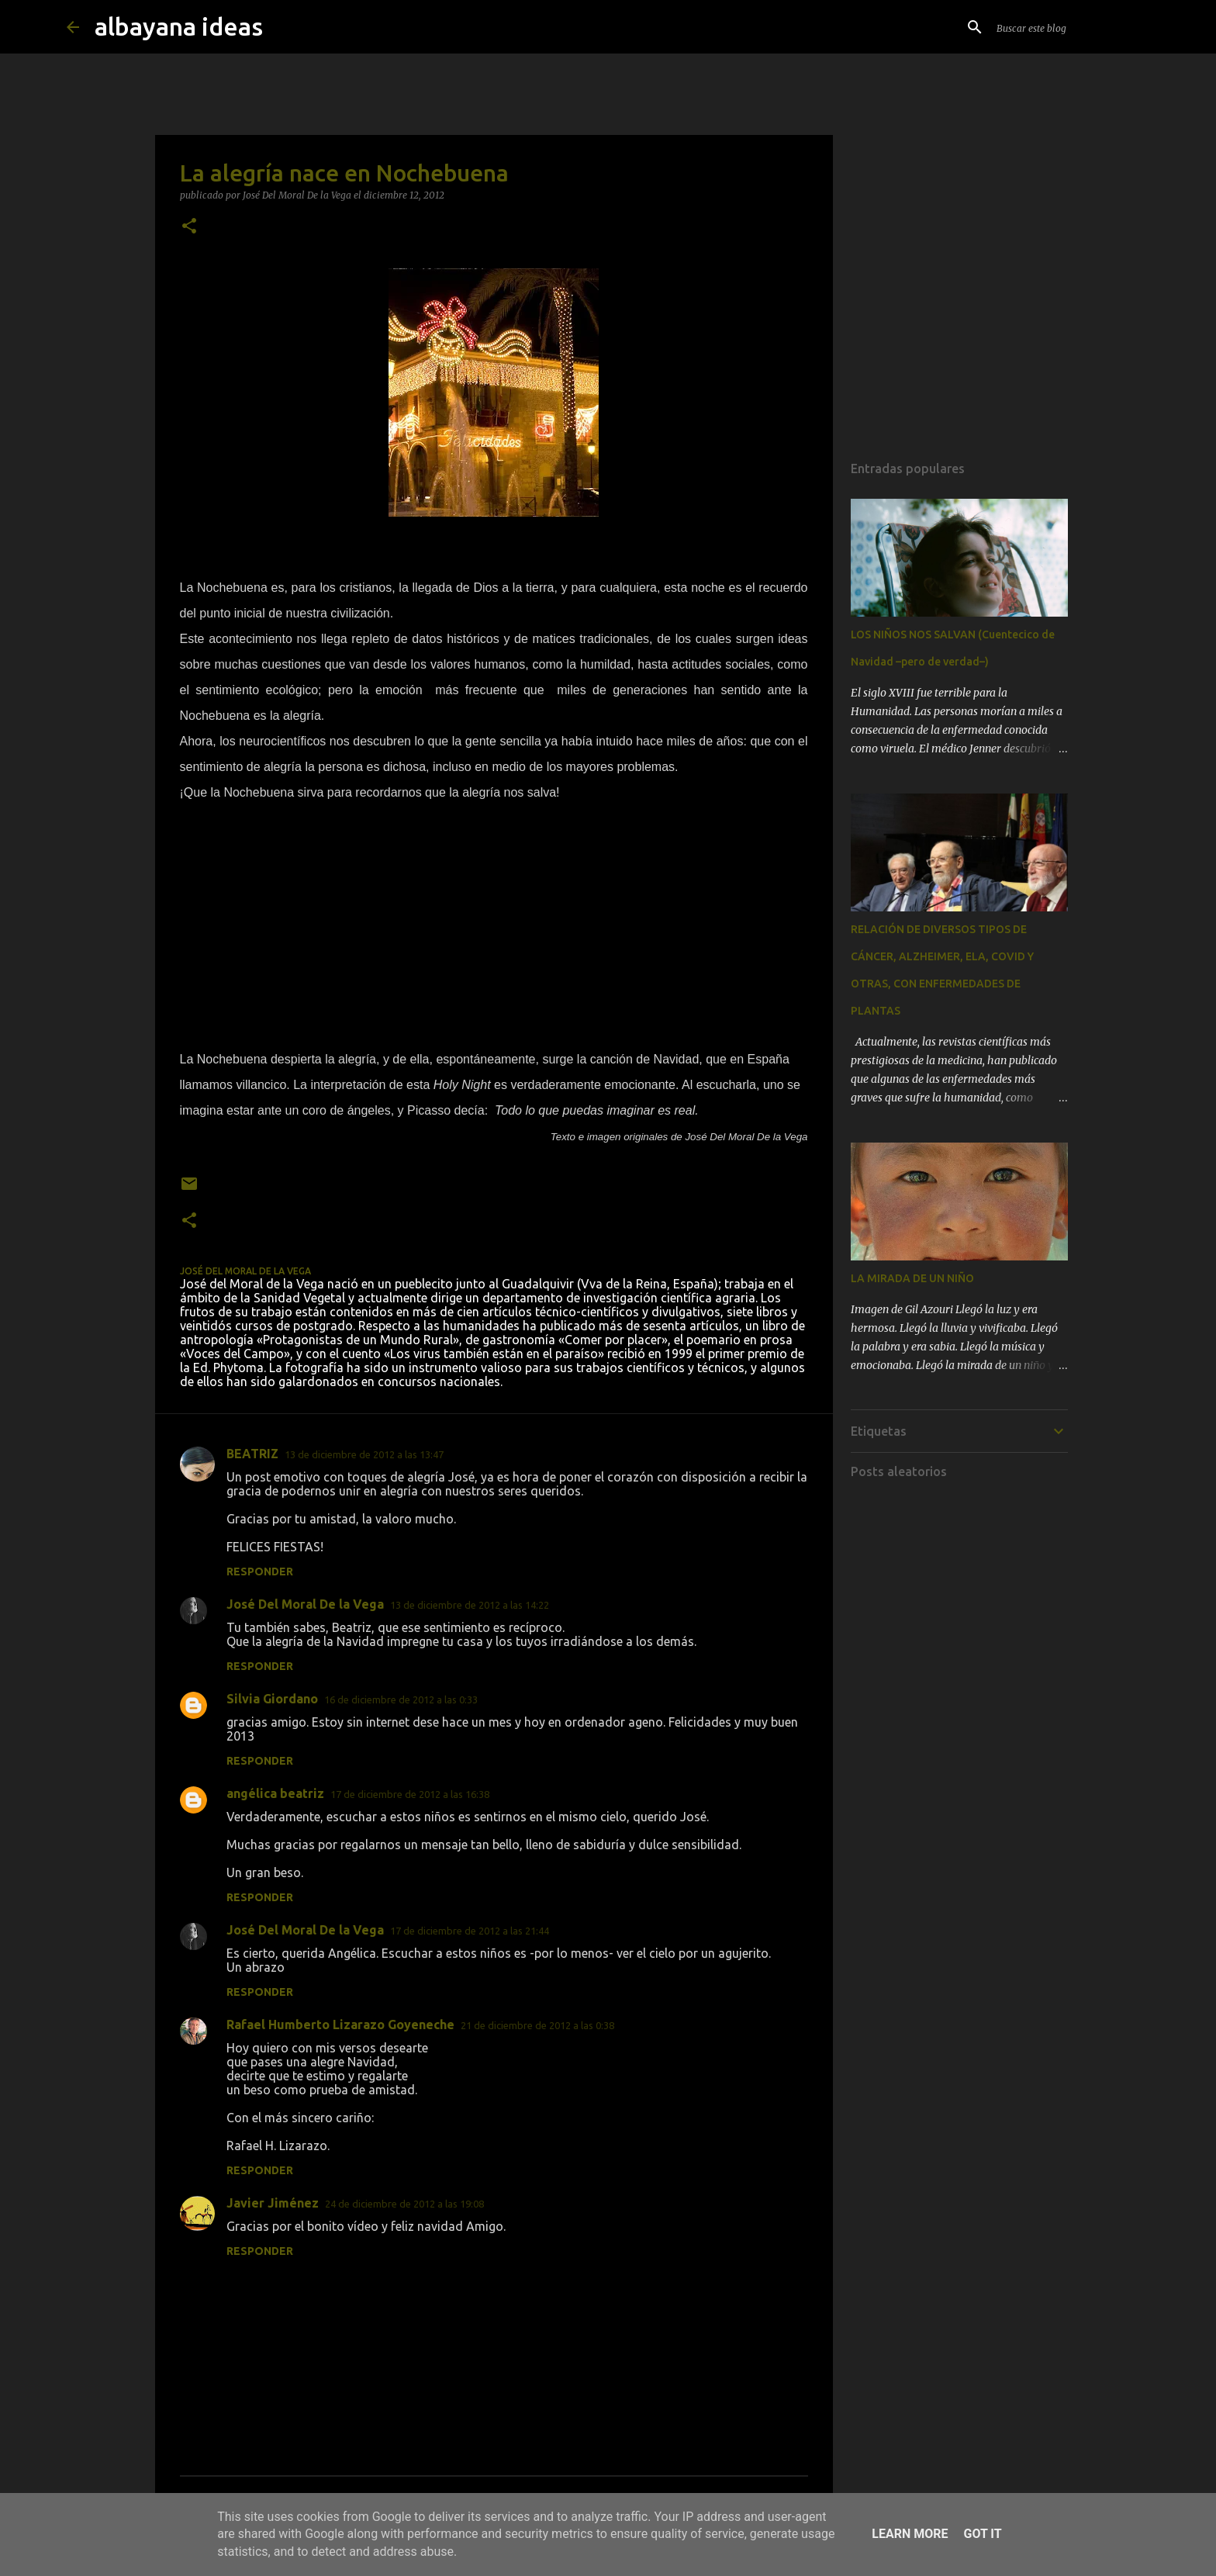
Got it (982, 2533)
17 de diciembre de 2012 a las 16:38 (409, 1794)
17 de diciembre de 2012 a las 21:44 (469, 1930)
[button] (189, 226)
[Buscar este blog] (1071, 27)
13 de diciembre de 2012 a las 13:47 (364, 1454)
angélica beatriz (275, 1793)
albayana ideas (179, 26)
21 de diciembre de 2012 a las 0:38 (537, 2025)
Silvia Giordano (272, 1699)
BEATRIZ (252, 1454)
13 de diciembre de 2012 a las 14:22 (469, 1604)
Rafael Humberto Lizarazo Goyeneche (340, 2024)
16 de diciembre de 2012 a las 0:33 (401, 1699)
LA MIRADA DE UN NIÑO (912, 1278)
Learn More (910, 2533)
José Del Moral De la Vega (305, 1604)
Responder (259, 1571)
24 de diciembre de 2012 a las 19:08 (404, 2203)
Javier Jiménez (272, 2203)
